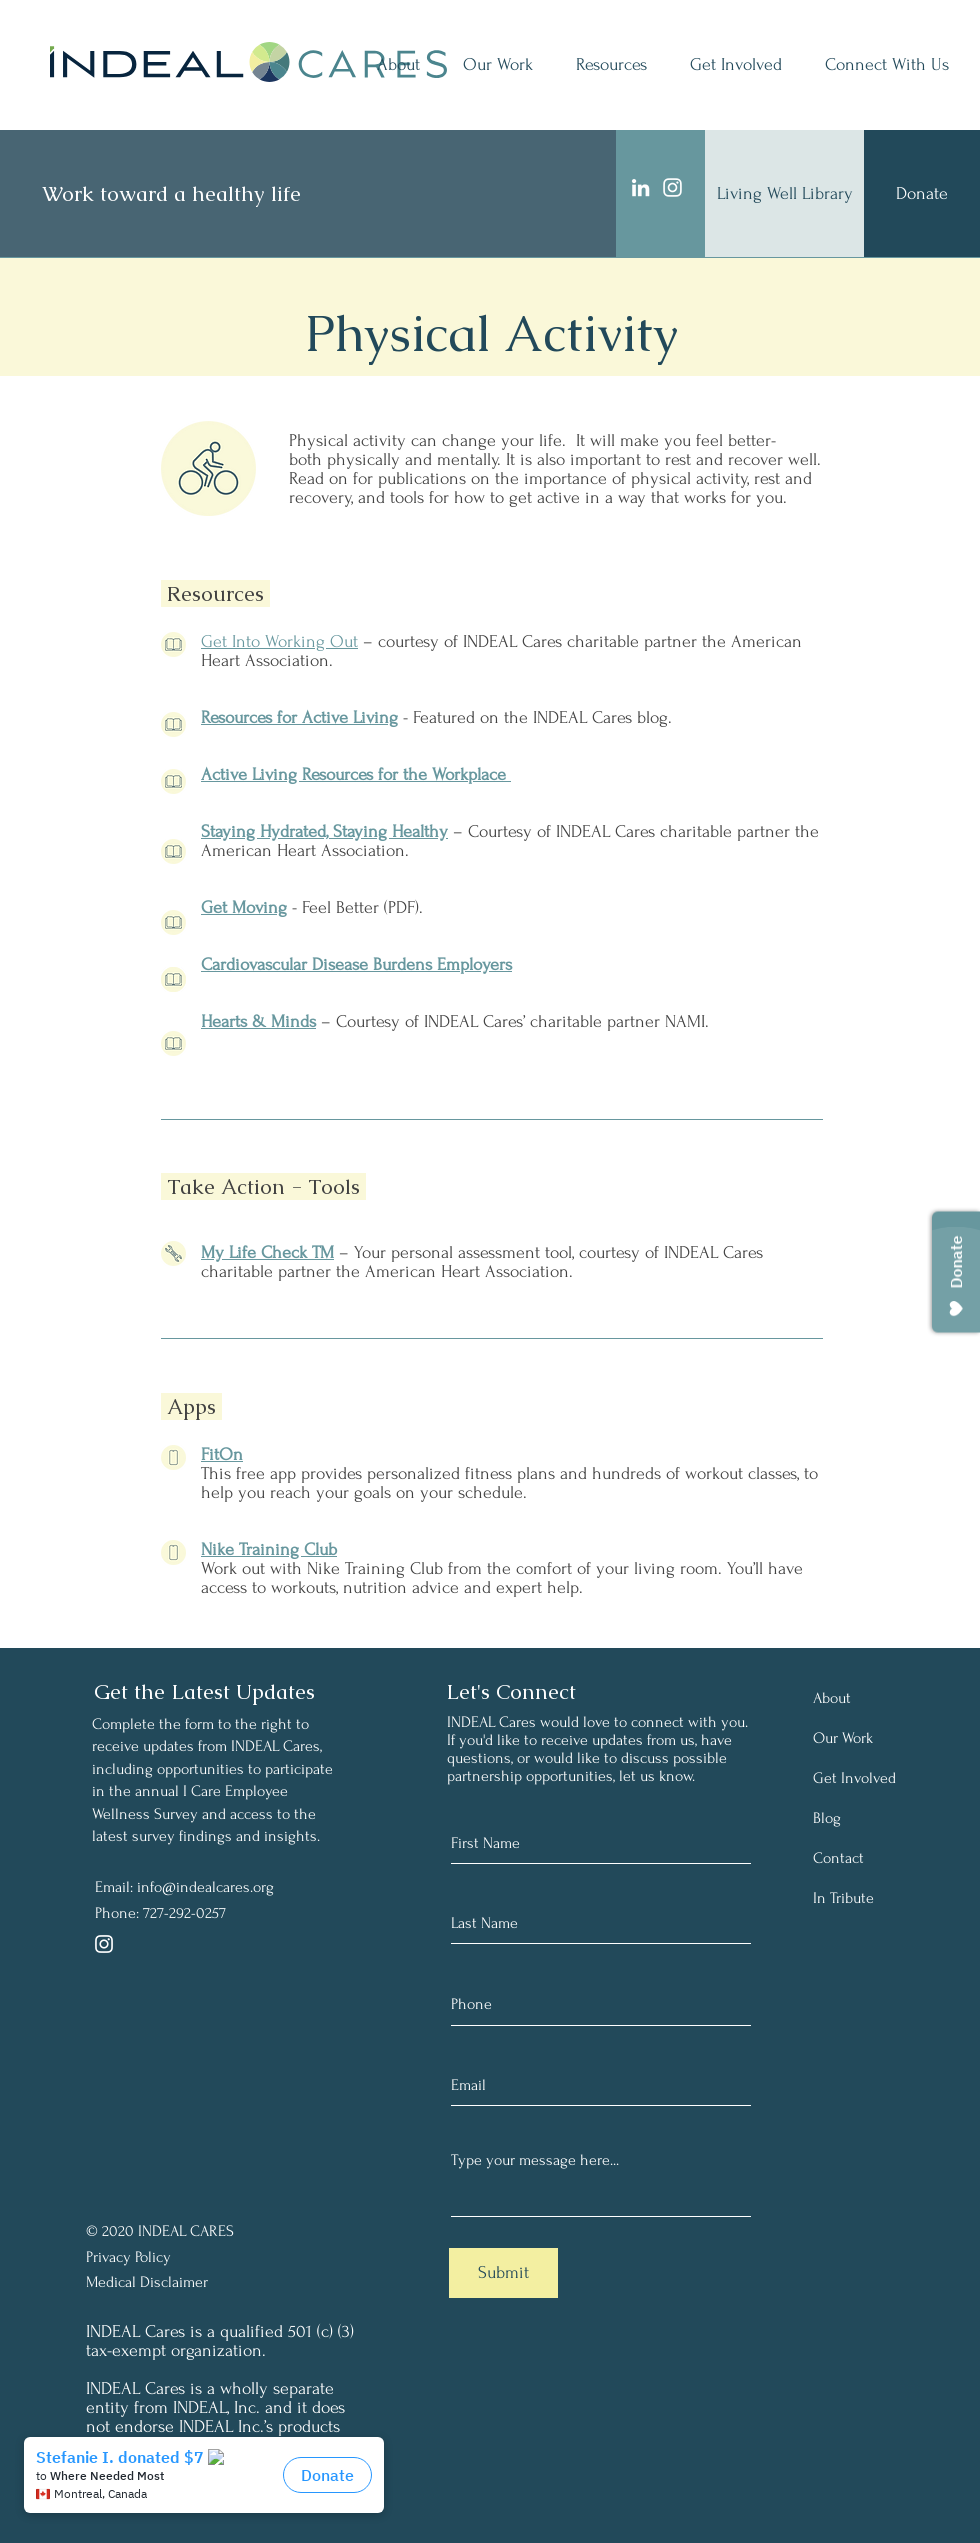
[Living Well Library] (784, 193)
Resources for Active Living (299, 717)
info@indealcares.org (205, 1887)
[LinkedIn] (640, 187)
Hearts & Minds (258, 1021)
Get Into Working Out (279, 641)
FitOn (222, 1454)
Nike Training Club (269, 1549)
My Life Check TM (267, 1252)
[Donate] (922, 193)
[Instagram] (672, 187)
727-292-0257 (184, 1913)
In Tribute (843, 1898)
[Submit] (503, 2273)
